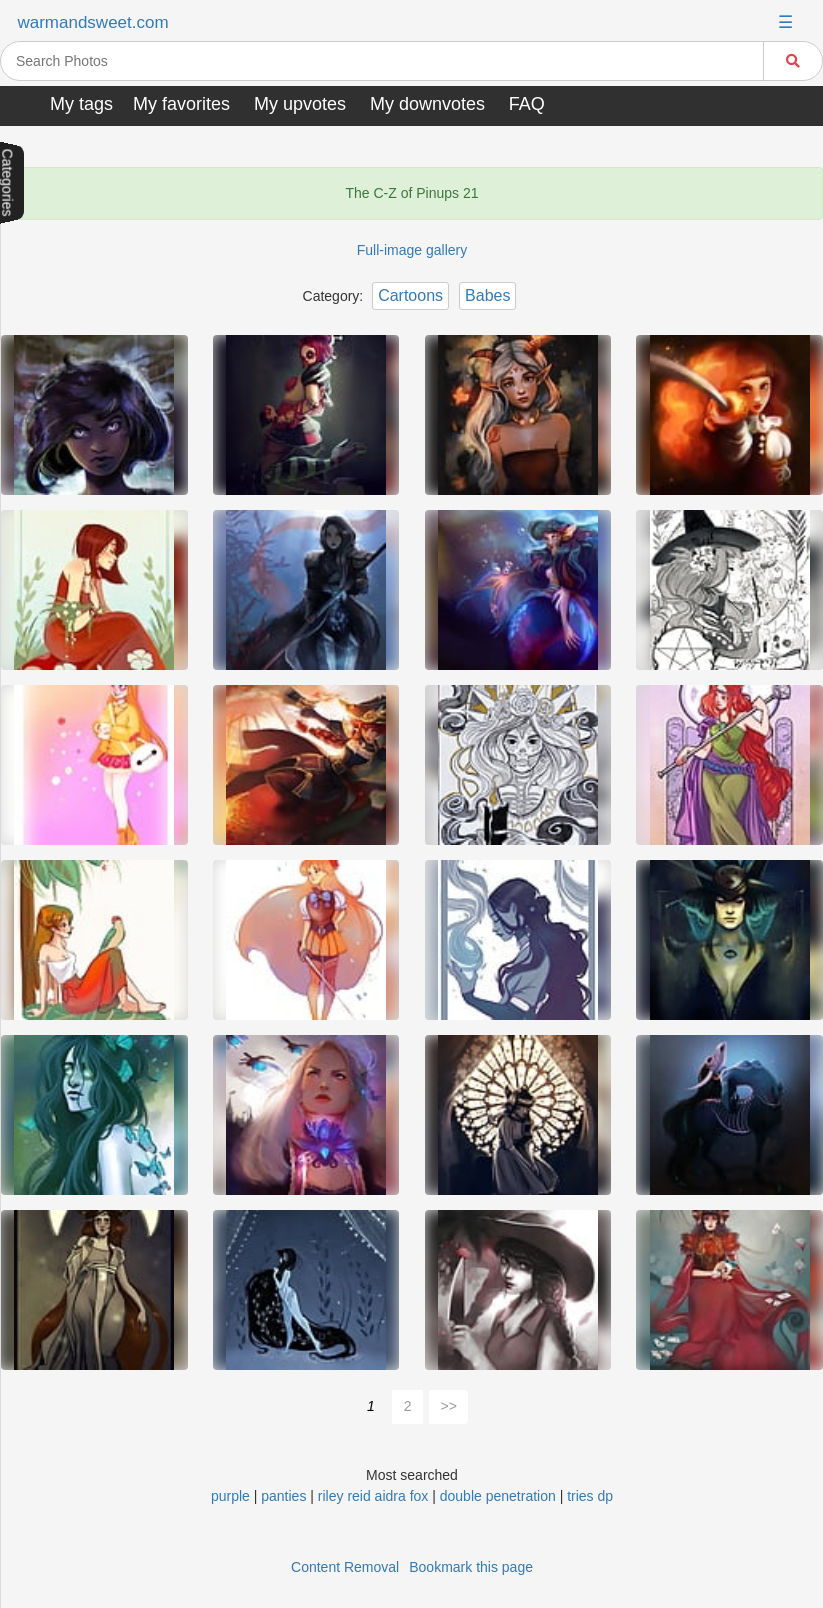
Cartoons (410, 295)
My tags (81, 104)
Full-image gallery (412, 250)
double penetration (498, 1496)
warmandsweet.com (92, 22)
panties (283, 1496)
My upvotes (300, 104)
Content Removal (345, 1567)
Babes (487, 295)
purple (230, 1496)
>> (449, 1406)
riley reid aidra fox (373, 1496)
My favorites (181, 104)
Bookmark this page (471, 1567)
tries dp (590, 1496)
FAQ (527, 104)
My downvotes (427, 104)
